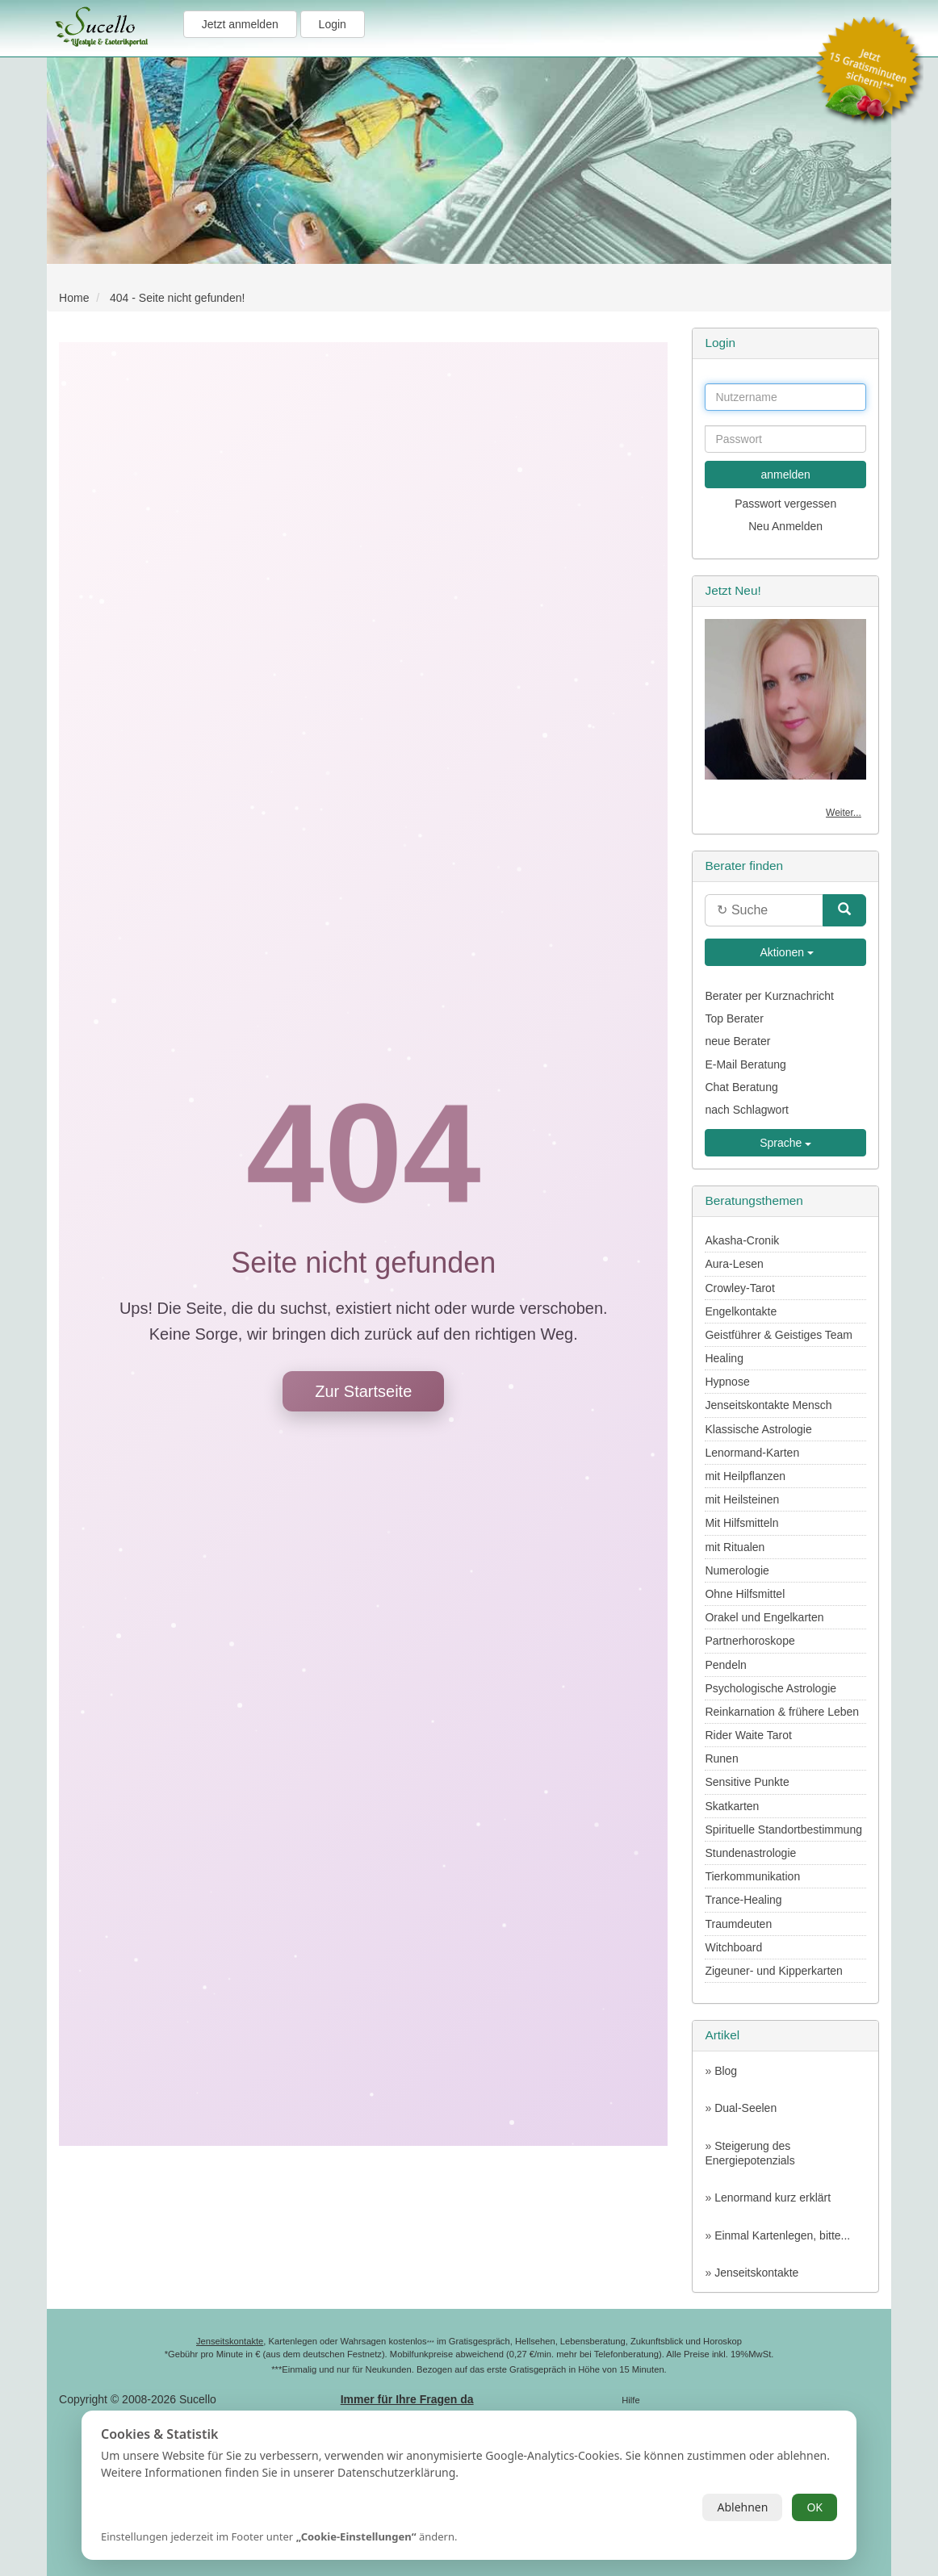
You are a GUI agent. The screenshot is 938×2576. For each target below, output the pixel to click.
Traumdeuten (738, 1923)
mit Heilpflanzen (745, 1476)
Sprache (785, 1142)
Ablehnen (742, 2507)
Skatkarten (732, 1806)
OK (814, 2507)
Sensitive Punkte (747, 1781)
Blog (725, 2070)
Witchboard (733, 1947)
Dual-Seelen (745, 2107)
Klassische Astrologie (758, 1429)
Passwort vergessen (785, 503)
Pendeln (725, 1664)
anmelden (785, 474)
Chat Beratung (741, 1087)
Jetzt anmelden (240, 24)
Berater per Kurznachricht (769, 995)
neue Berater (737, 1041)
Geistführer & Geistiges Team (778, 1334)
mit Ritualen (734, 1547)
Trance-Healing (743, 1899)
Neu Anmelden (785, 526)
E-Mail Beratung (745, 1064)
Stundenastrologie (750, 1852)
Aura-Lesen (734, 1263)
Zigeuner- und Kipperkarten (773, 1970)
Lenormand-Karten (752, 1452)
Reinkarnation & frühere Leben (782, 1711)
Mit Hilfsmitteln (741, 1522)
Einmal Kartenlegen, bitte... (782, 2235)
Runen (721, 1758)
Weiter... (843, 812)
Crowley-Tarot (739, 1288)
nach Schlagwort (747, 1109)
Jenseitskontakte (756, 2272)
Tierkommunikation (752, 1876)
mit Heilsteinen (742, 1499)
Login (332, 24)
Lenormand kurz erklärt (772, 2197)
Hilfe (630, 2400)
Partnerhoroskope (749, 1640)
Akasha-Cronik (742, 1240)
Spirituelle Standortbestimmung (783, 1829)
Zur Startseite (363, 1391)
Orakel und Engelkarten (764, 1617)
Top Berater (734, 1018)
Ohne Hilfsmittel (745, 1593)
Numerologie (736, 1570)
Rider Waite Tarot (748, 1735)
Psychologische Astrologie (770, 1688)
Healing (724, 1358)
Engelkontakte (741, 1311)
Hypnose (727, 1381)
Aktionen (785, 952)
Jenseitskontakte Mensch (768, 1405)
